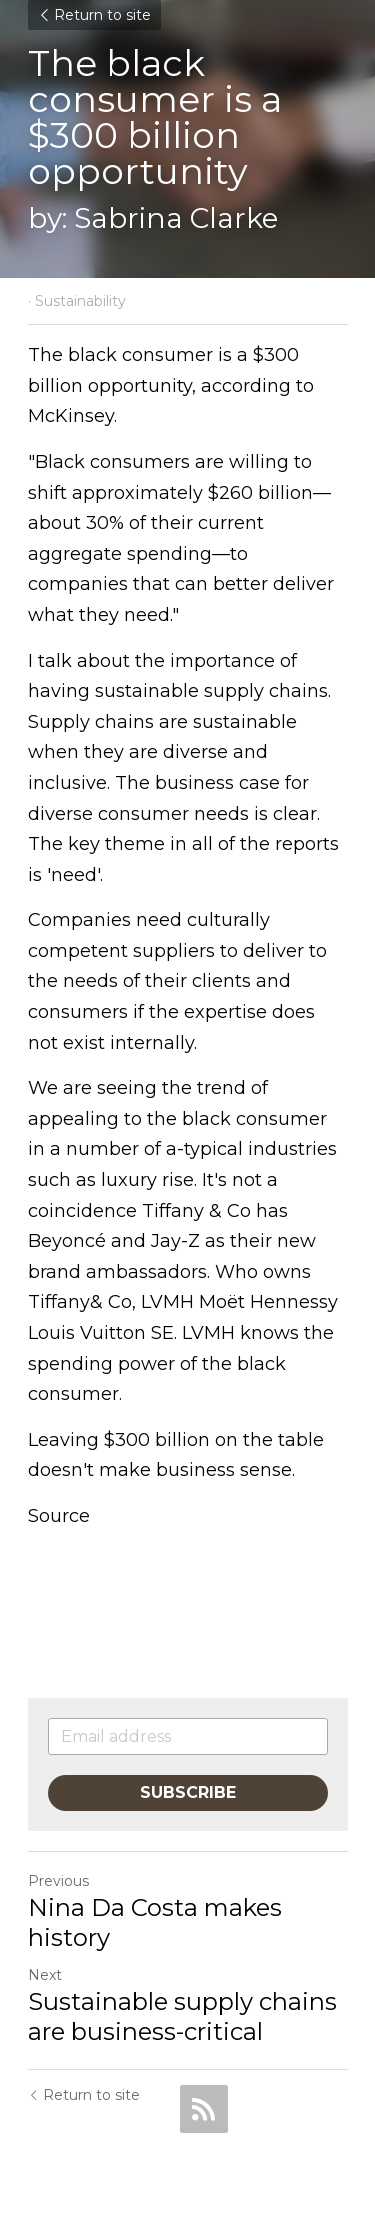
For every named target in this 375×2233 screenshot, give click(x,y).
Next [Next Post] (45, 1975)
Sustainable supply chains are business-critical (182, 2016)
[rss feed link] (204, 2109)
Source (59, 1516)
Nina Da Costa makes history (155, 1922)
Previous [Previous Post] (58, 1881)
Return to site (94, 15)
